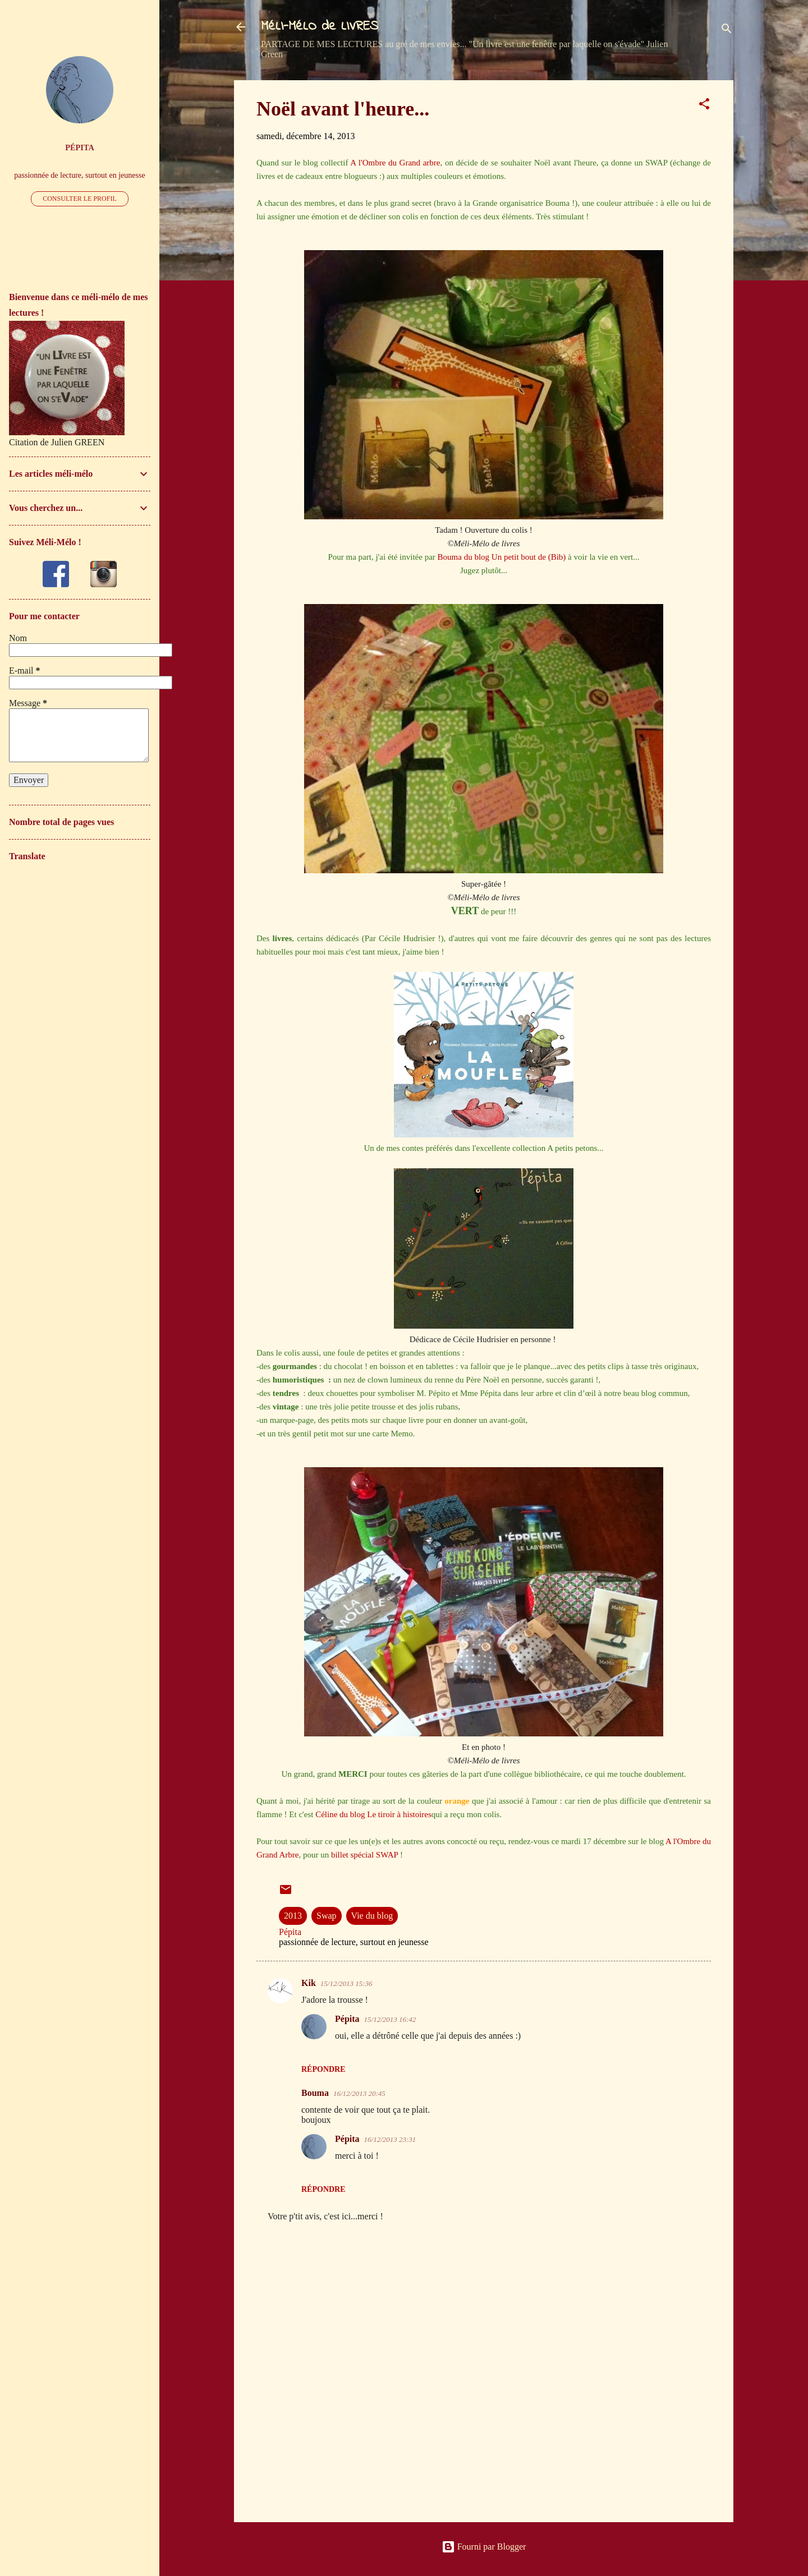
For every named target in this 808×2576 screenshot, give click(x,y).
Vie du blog (372, 1915)
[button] (704, 105)
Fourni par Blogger (484, 2546)
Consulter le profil (80, 198)
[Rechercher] (726, 30)
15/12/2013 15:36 (346, 1983)
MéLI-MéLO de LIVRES (319, 26)
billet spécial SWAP (364, 1854)
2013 (293, 1915)
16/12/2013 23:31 (390, 2139)
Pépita (347, 2019)
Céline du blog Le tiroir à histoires (373, 1814)
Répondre (323, 2069)
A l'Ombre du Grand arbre (395, 162)
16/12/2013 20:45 (359, 2093)
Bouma (315, 2093)
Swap (326, 1915)
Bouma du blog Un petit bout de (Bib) (502, 556)
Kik (308, 1983)
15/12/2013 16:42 (390, 2019)
